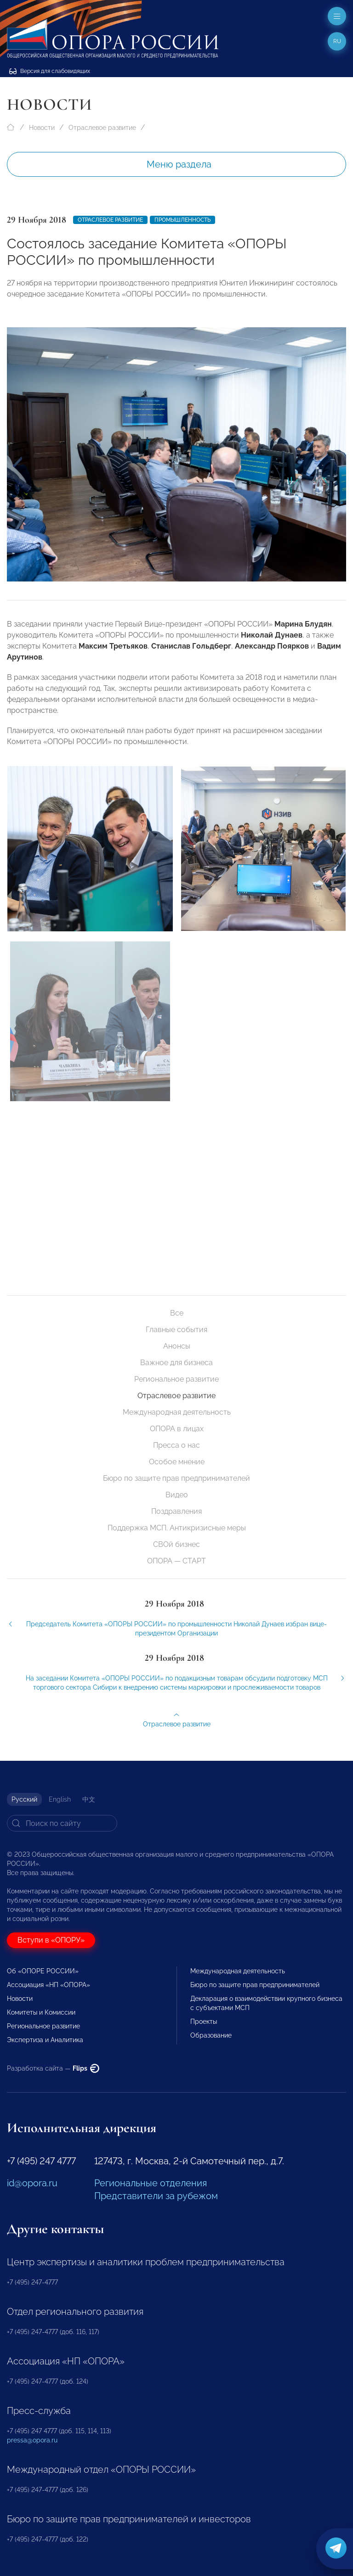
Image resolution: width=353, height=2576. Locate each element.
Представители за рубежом (156, 2195)
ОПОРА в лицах (177, 1428)
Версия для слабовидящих (49, 71)
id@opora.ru (32, 2183)
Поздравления (176, 1511)
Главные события (176, 1329)
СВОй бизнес (176, 1544)
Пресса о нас (176, 1445)
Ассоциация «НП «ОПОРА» (48, 1984)
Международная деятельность (177, 1412)
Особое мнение (177, 1461)
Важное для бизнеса (176, 1362)
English (60, 1799)
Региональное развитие (176, 1379)
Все (176, 1313)
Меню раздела (179, 164)
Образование (211, 2035)
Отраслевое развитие (102, 127)
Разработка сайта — (53, 2068)
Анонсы (176, 1346)
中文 (88, 1799)
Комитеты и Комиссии (41, 2012)
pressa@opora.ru (32, 2440)
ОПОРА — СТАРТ (176, 1561)
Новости (42, 127)
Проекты (203, 2021)
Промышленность (182, 220)
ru (337, 41)
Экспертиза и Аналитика (45, 2040)
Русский (24, 1799)
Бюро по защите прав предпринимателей (176, 1478)
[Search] (62, 1823)
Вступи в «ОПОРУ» (51, 1940)
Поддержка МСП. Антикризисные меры (177, 1527)
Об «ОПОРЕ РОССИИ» (43, 1971)
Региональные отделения (150, 2183)
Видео (176, 1494)
